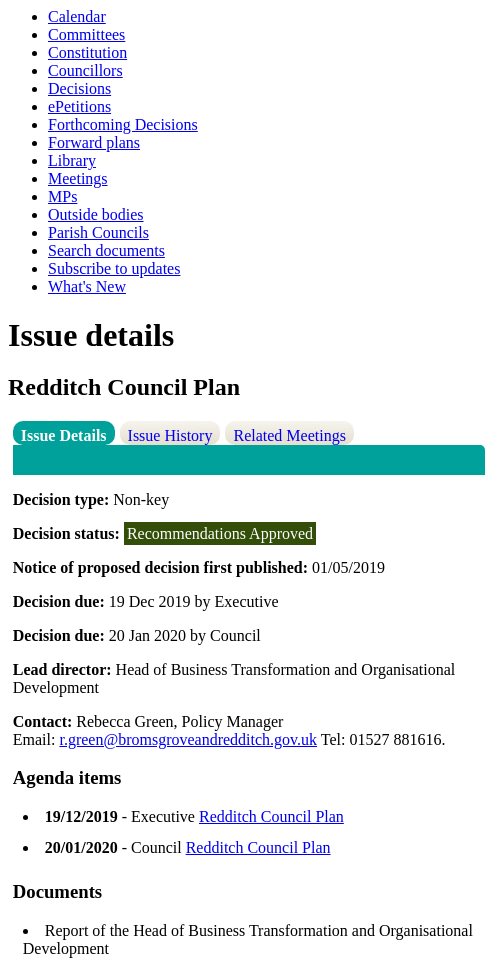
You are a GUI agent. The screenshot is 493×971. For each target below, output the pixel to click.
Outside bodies (96, 214)
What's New (87, 286)
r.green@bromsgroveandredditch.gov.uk (188, 739)
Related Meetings (289, 435)
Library (72, 160)
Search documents (106, 250)
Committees (86, 34)
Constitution (87, 52)
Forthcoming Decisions (123, 124)
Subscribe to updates (114, 268)
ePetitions (79, 106)
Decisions (79, 88)
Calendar (77, 16)
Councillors (85, 70)
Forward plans (94, 142)
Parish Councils (98, 232)
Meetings (78, 178)
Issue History (170, 435)
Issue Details (64, 435)
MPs (62, 196)
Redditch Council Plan (271, 816)
